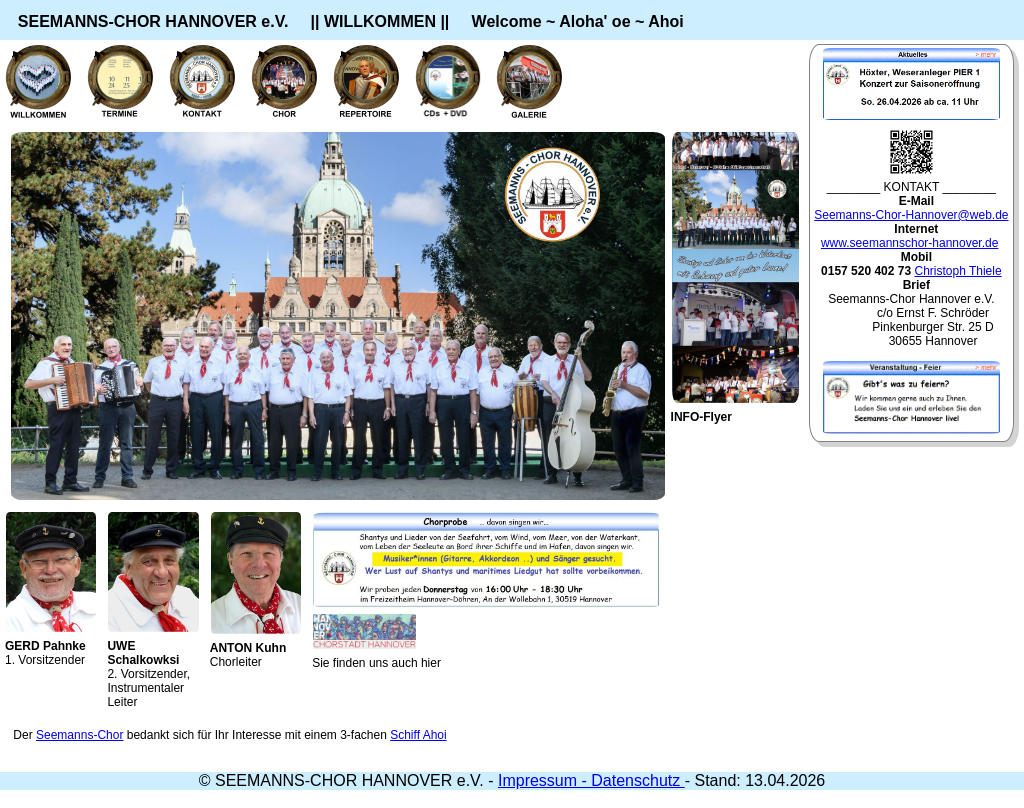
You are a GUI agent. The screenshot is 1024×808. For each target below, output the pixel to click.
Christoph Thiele (957, 271)
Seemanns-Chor (79, 735)
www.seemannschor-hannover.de (909, 243)
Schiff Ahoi (418, 735)
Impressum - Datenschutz (591, 780)
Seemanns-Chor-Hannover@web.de (911, 215)
